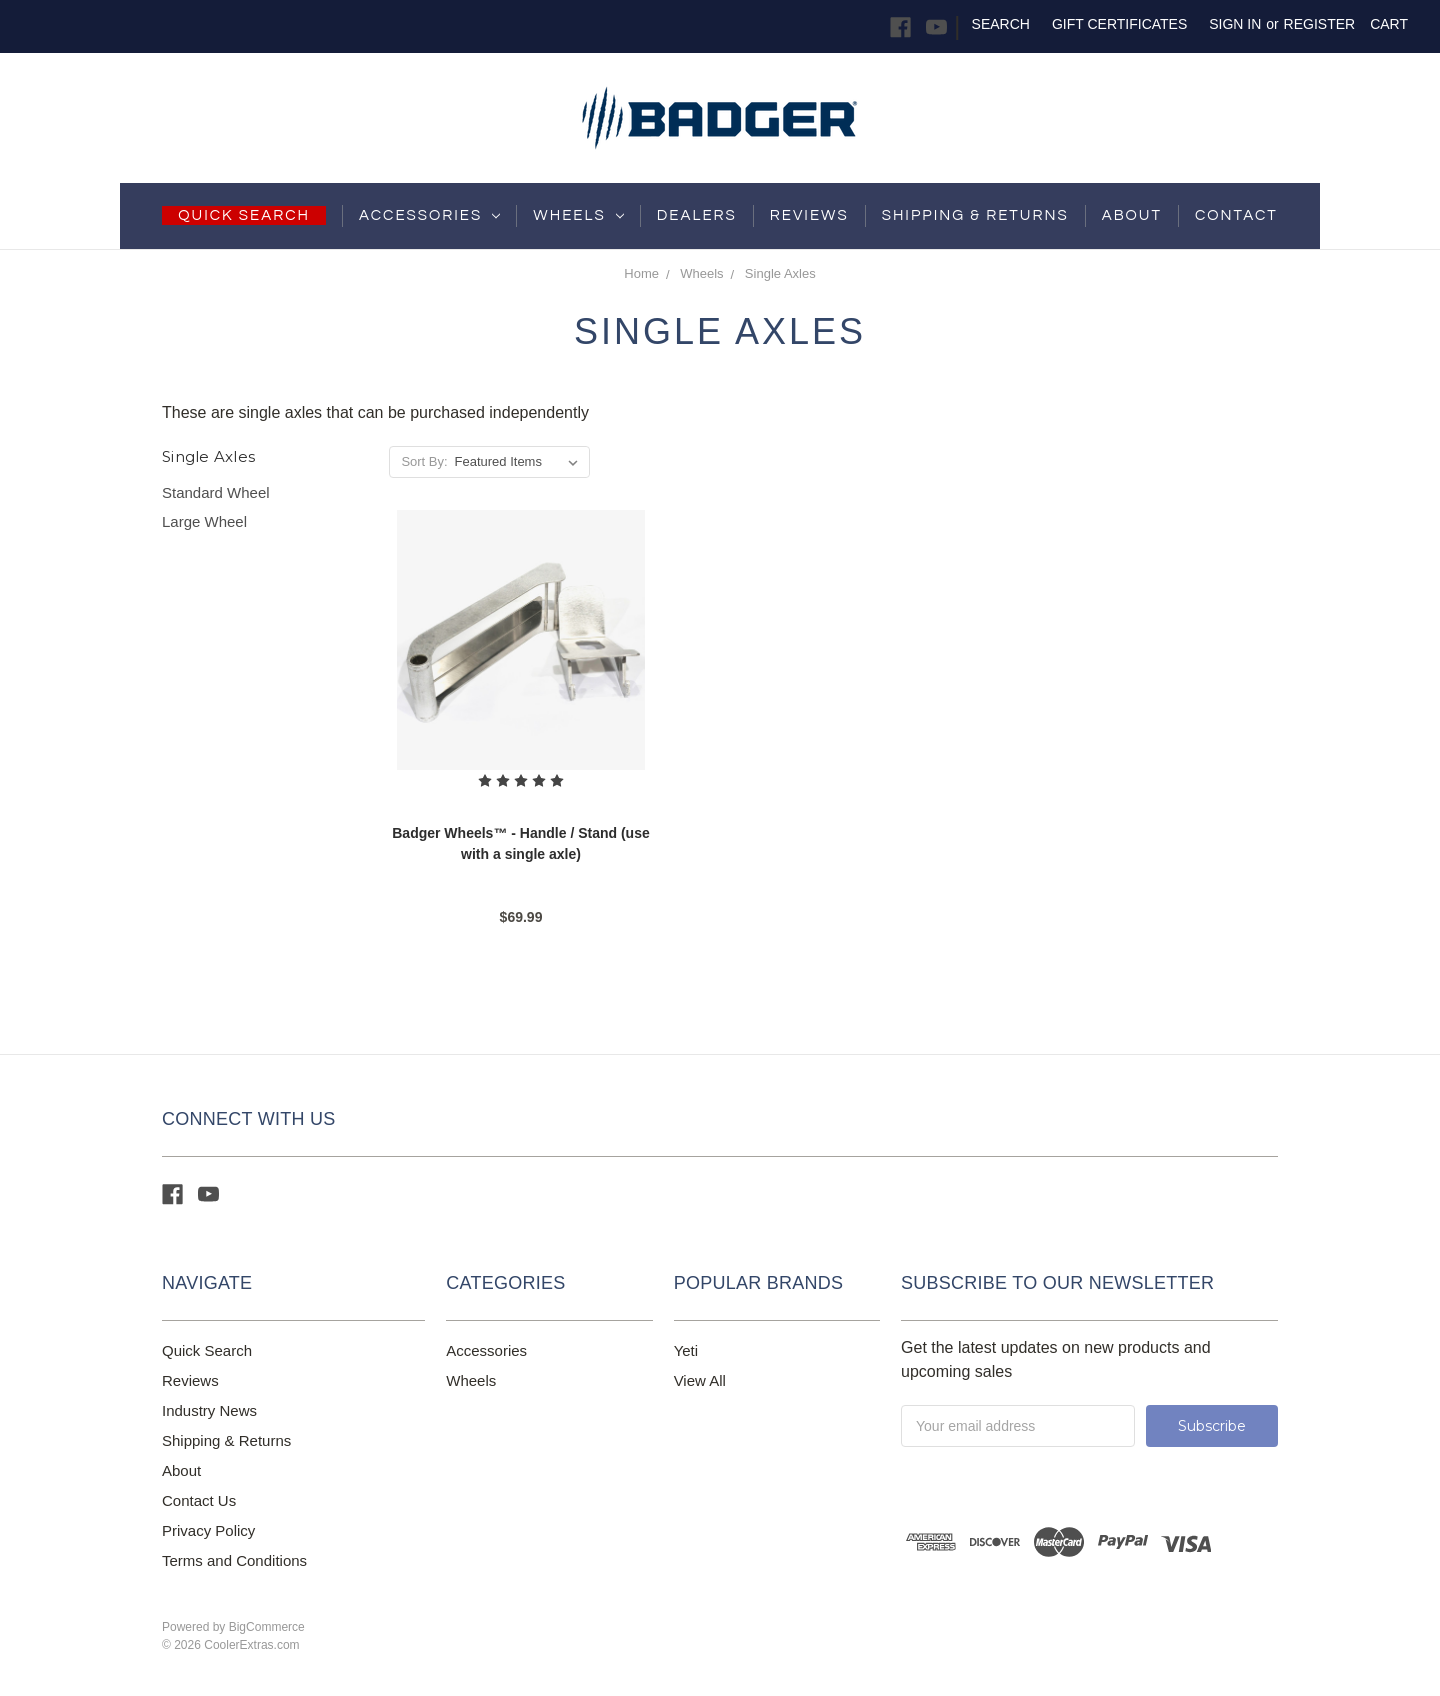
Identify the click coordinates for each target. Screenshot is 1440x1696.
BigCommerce (267, 1627)
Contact (1236, 215)
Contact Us (199, 1500)
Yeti (686, 1350)
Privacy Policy (208, 1530)
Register (1320, 24)
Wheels (578, 215)
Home (641, 273)
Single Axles (780, 273)
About (1132, 215)
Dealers (697, 215)
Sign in (1235, 24)
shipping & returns (975, 215)
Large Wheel (204, 521)
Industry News (209, 1410)
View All (700, 1380)
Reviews (809, 215)
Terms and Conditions (234, 1560)
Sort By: (424, 461)
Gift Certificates (1119, 24)
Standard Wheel (216, 492)
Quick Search (207, 1350)
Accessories (429, 215)
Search (1001, 24)
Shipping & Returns (226, 1440)
